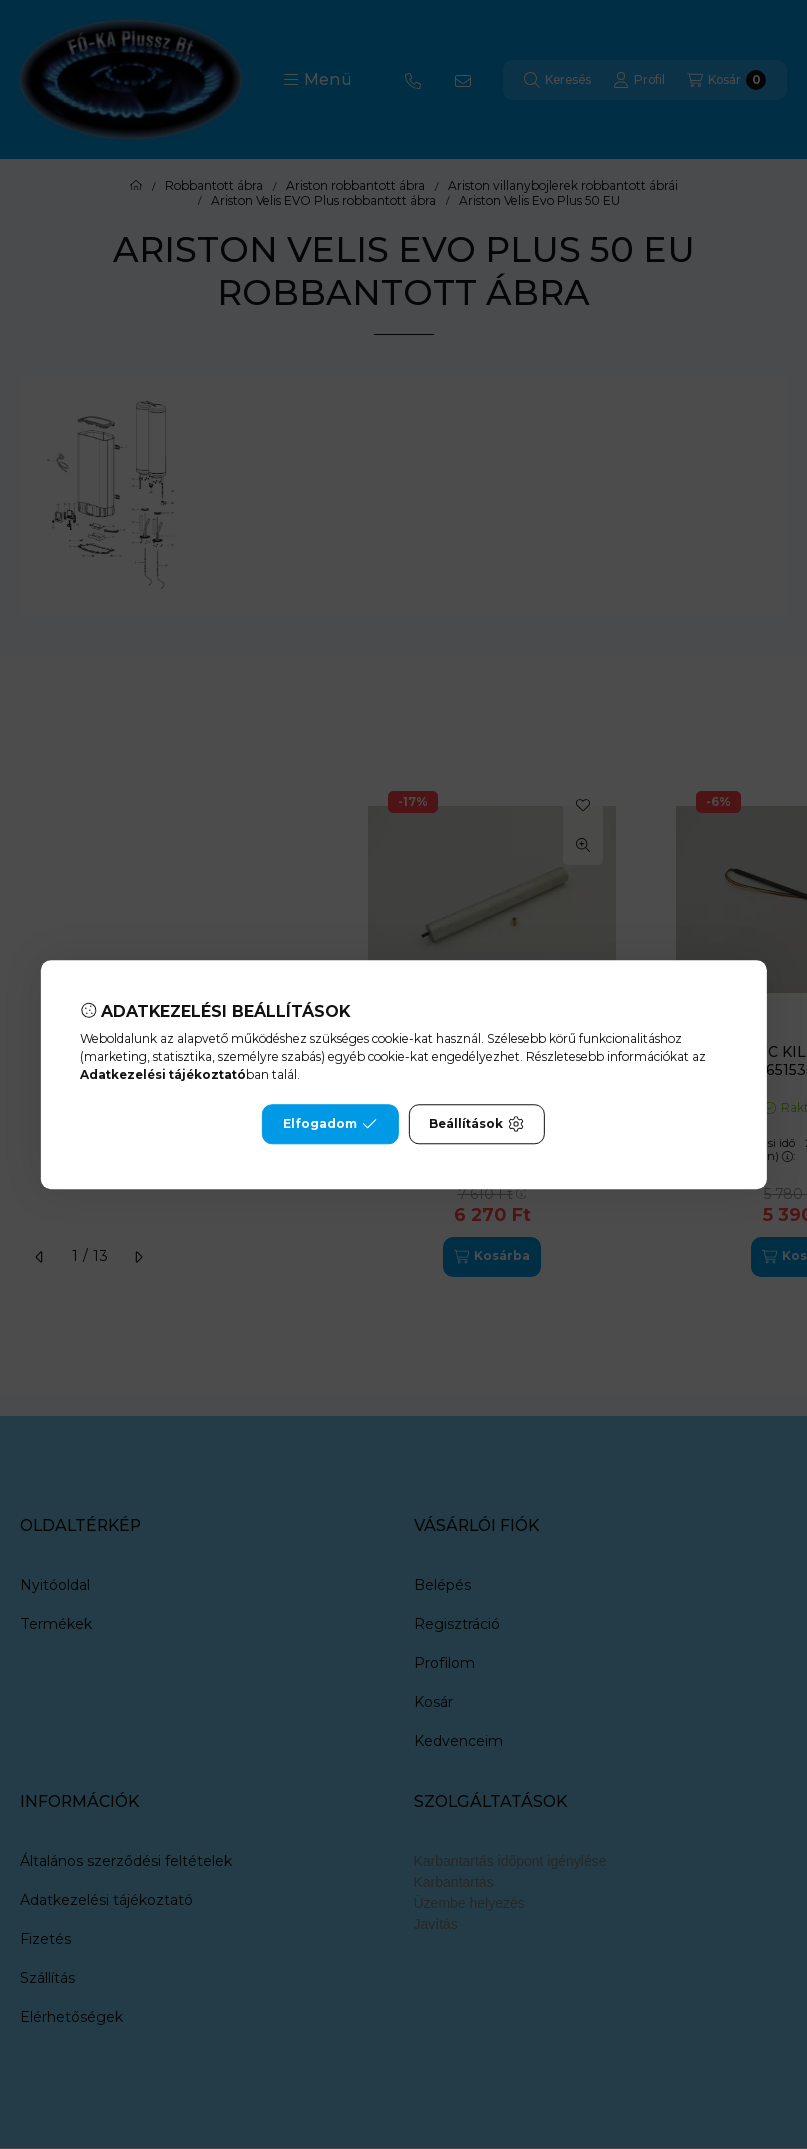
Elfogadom (330, 1124)
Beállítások (476, 1124)
